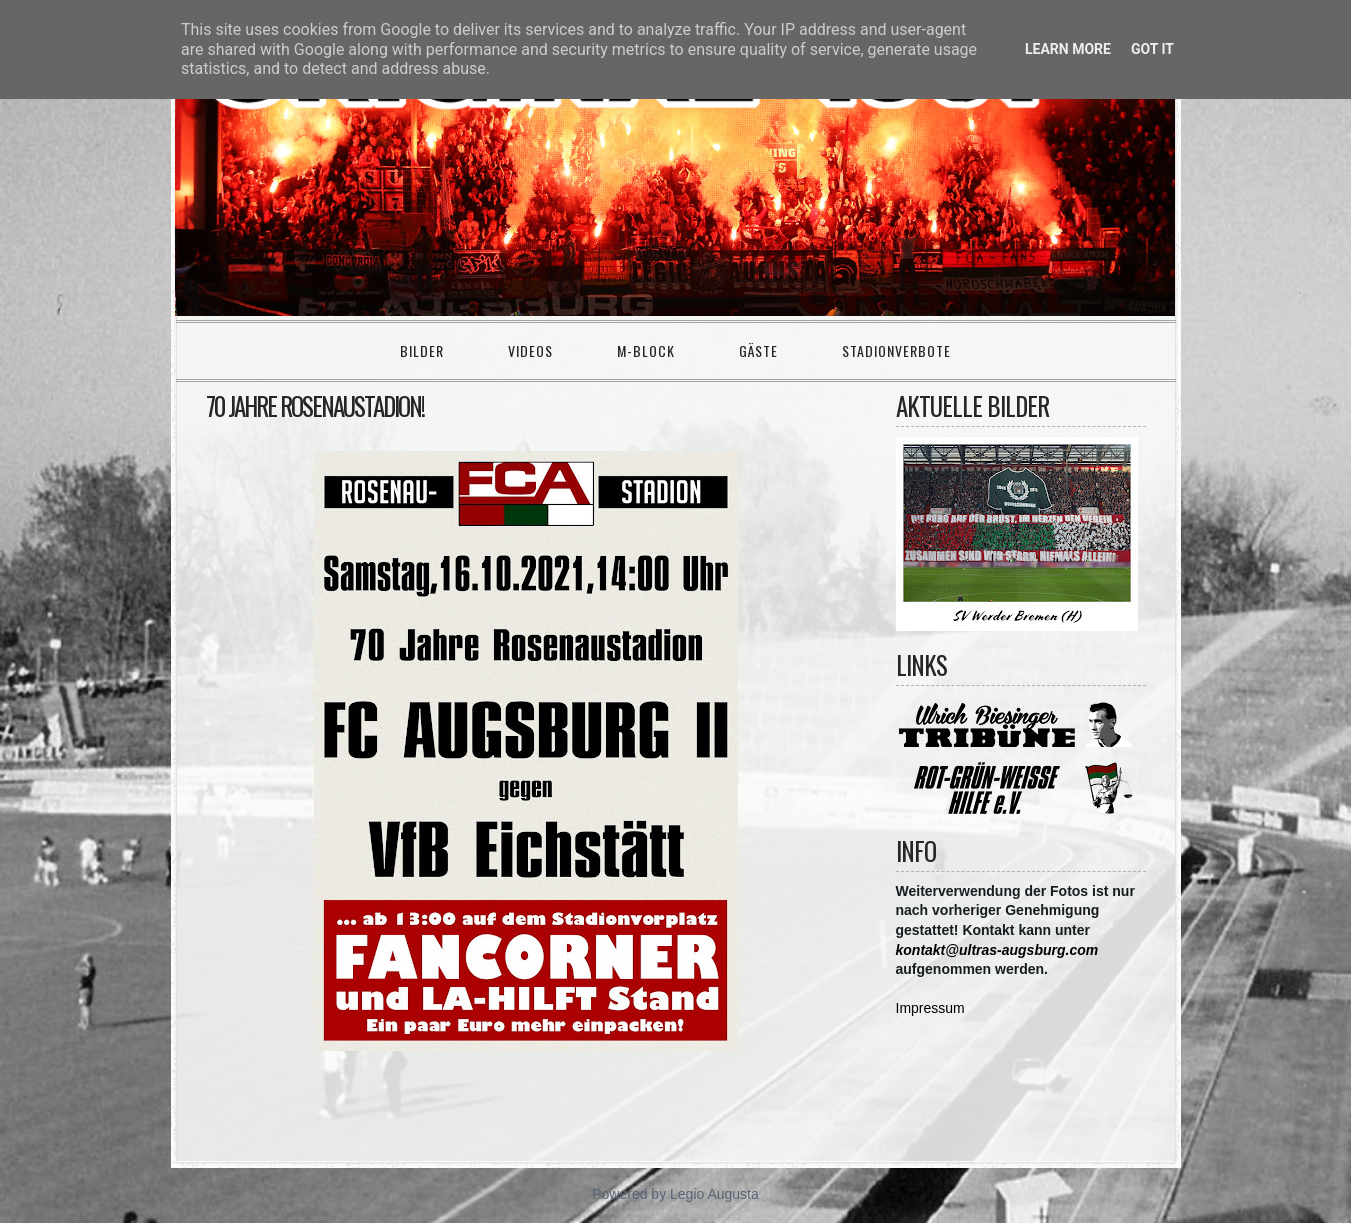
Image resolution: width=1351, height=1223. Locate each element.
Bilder (422, 350)
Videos (530, 350)
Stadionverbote (896, 350)
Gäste (758, 350)
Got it (1152, 49)
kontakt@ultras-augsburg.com (997, 950)
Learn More (1068, 49)
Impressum (930, 1008)
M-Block (646, 350)
